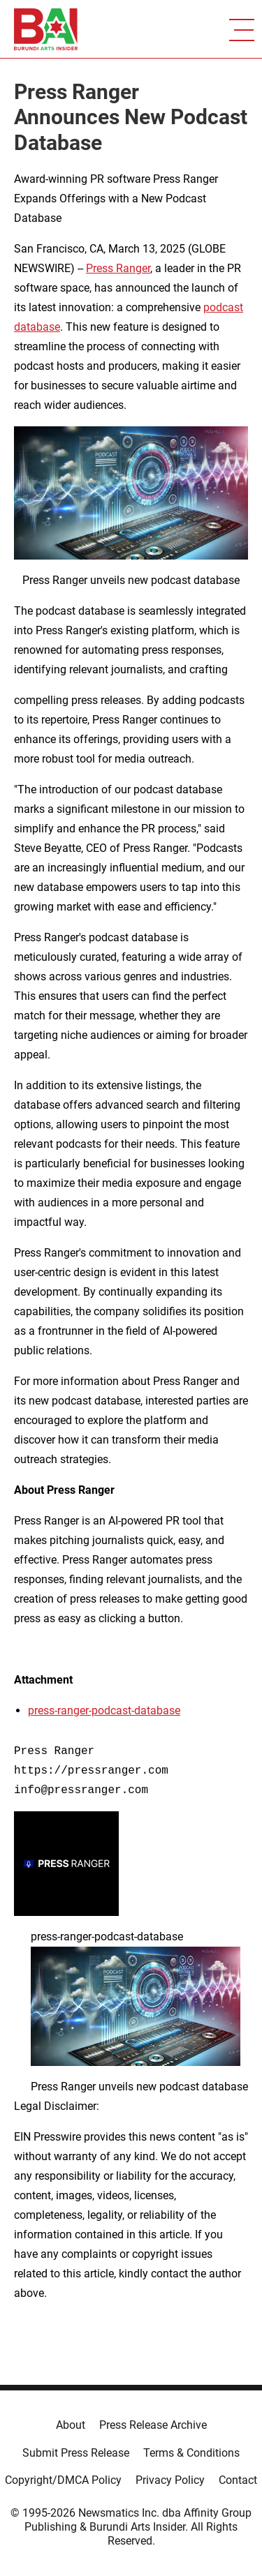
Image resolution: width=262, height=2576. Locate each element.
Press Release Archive (153, 2425)
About (70, 2425)
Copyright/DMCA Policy (63, 2480)
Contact (238, 2480)
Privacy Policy (170, 2480)
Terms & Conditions (191, 2452)
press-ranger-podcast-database (104, 1710)
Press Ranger (118, 268)
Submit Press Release (75, 2452)
